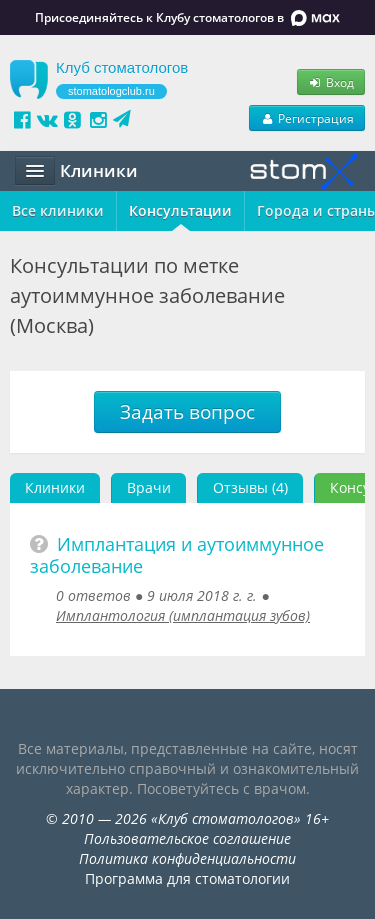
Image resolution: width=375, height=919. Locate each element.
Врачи (149, 487)
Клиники (55, 487)
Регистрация (307, 118)
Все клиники (58, 210)
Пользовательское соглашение (187, 838)
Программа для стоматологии (187, 878)
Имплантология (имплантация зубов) (183, 615)
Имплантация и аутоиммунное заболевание (177, 555)
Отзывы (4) (250, 487)
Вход (331, 82)
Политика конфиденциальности (187, 858)
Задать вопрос (187, 412)
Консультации (180, 210)
